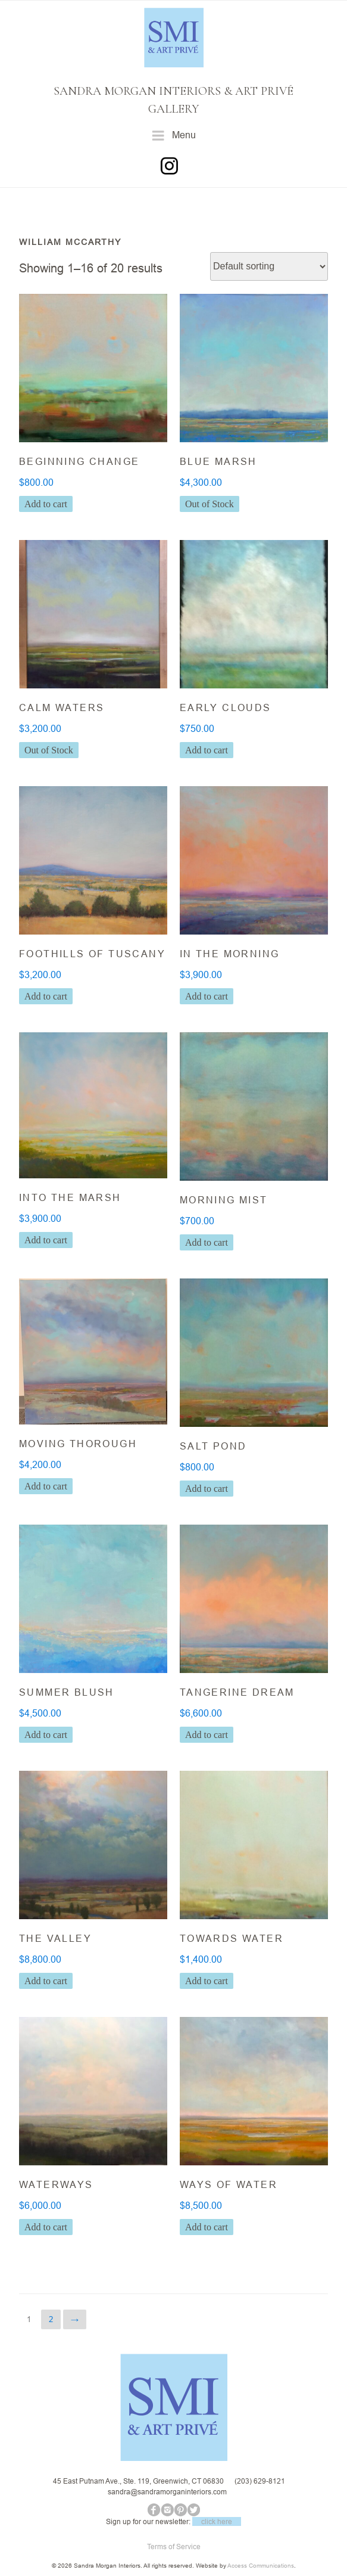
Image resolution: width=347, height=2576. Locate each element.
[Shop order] (269, 266)
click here (216, 2521)
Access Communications (260, 2565)
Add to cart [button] (45, 504)
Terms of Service (174, 2546)
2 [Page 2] (51, 2319)
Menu (173, 135)
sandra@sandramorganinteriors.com (167, 2491)
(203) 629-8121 (260, 2480)
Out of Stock (209, 504)
